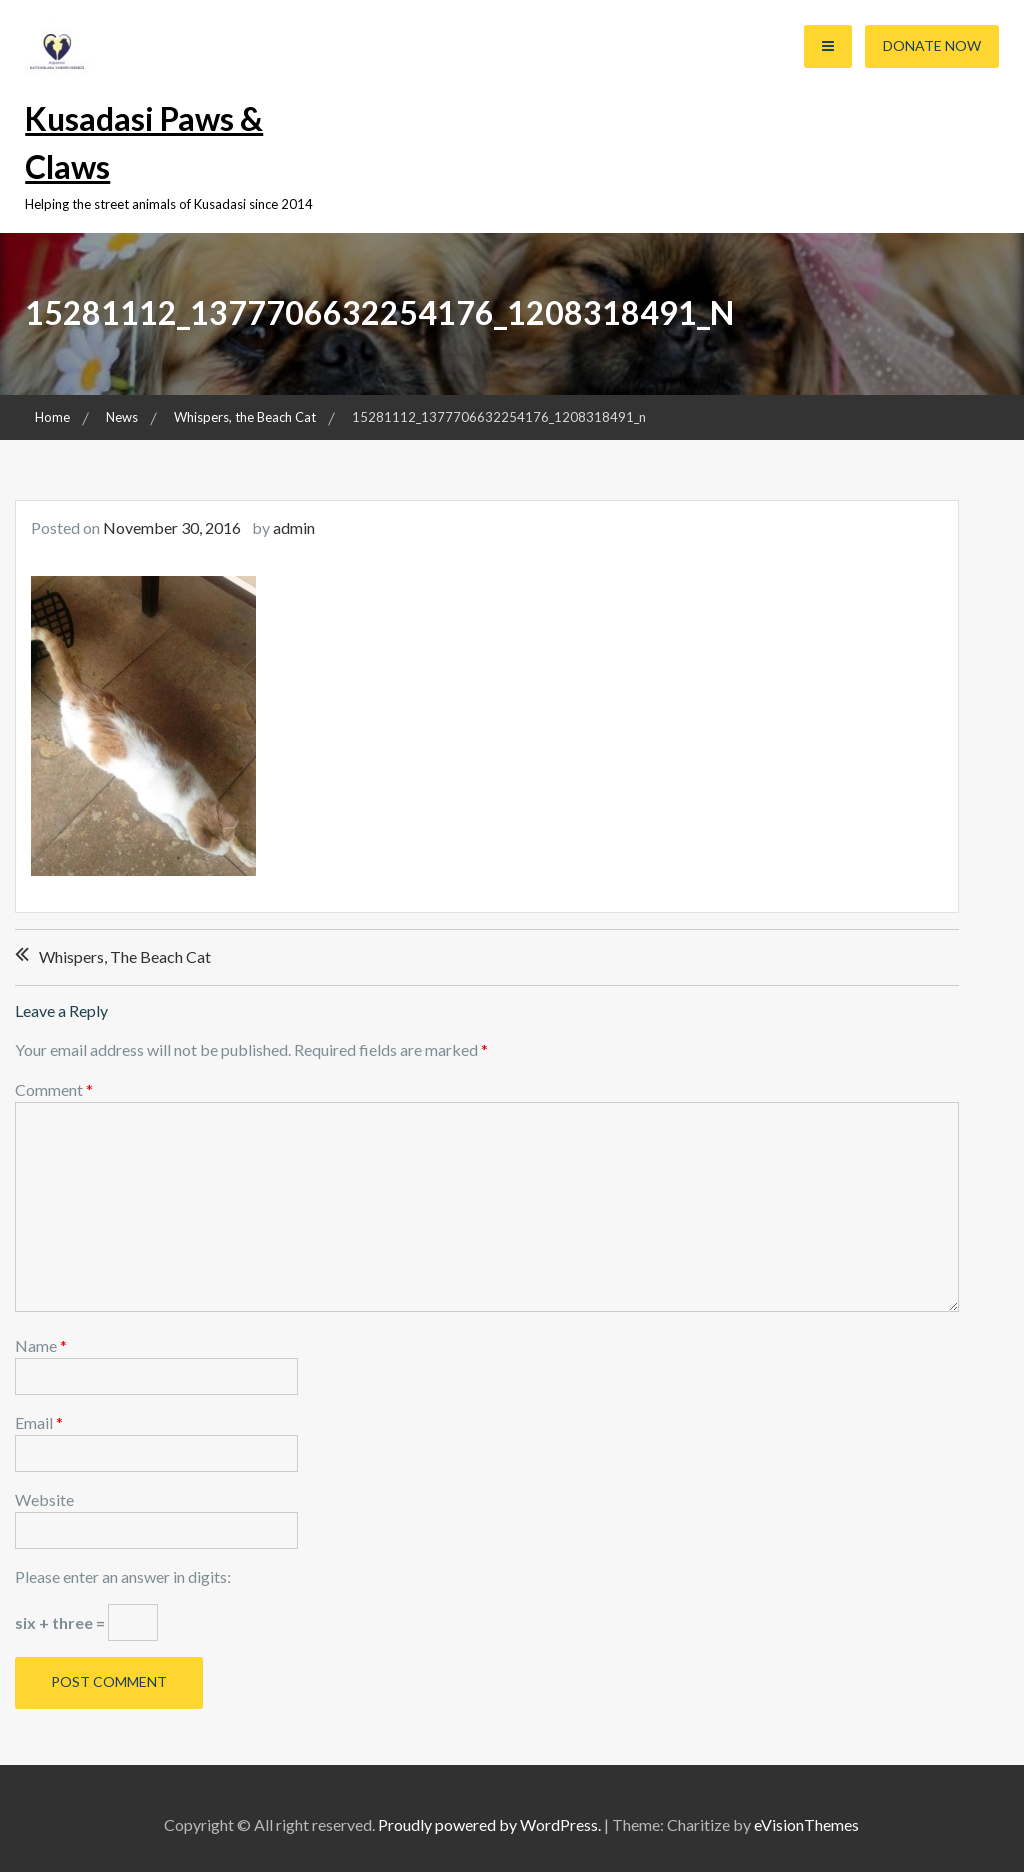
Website (44, 1499)
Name (41, 1345)
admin (294, 527)
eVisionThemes (806, 1824)
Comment (54, 1089)
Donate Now (932, 45)
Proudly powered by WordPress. (489, 1824)
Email (39, 1422)
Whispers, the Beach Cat (125, 956)
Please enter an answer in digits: (123, 1576)
